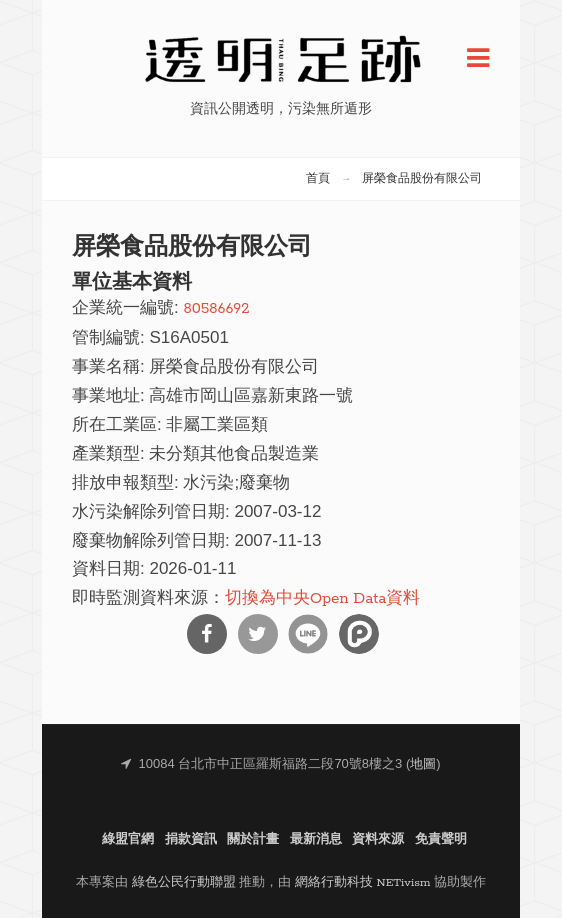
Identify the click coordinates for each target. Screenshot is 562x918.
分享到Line (308, 634)
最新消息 (316, 839)
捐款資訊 (191, 839)
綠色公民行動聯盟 (184, 882)
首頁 (318, 179)
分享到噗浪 (359, 634)
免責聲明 (441, 839)
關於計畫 (253, 839)
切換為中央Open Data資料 (322, 598)
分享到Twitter (258, 634)
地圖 (423, 764)
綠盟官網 (128, 839)
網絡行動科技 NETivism (363, 882)
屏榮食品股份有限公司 (422, 179)
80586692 (216, 308)
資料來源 (378, 839)
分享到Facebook (207, 634)
